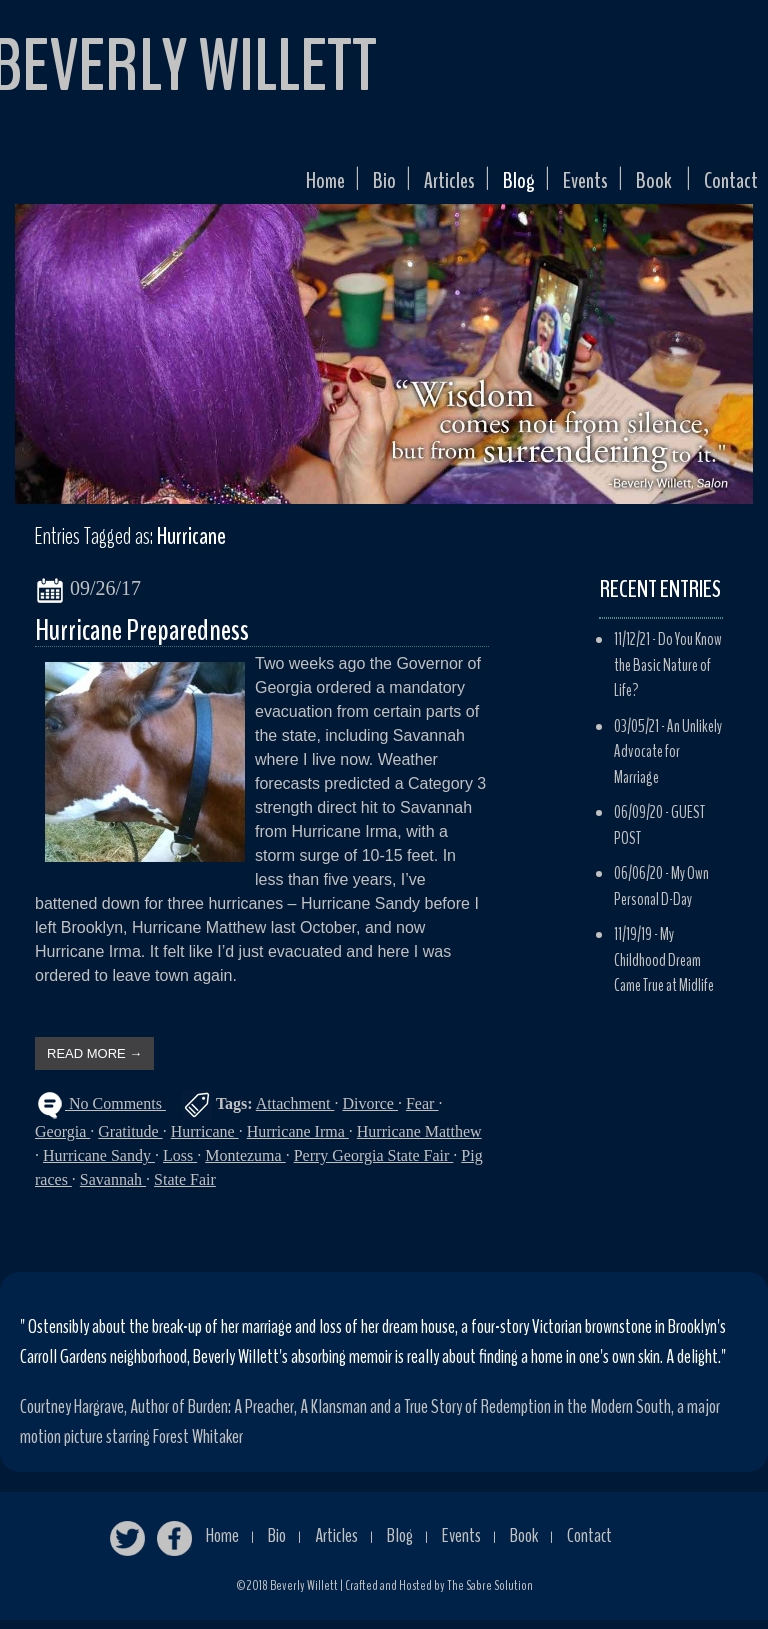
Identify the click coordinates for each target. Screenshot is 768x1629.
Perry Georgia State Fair (374, 1164)
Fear (422, 1111)
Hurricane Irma (298, 1140)
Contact (726, 186)
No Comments (115, 1111)
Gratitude (130, 1140)
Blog (490, 186)
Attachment (295, 1111)
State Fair (185, 1188)
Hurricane (205, 1140)
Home (276, 186)
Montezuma (245, 1164)
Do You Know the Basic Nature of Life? (668, 674)
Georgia (62, 1140)
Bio (341, 186)
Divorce (370, 1111)
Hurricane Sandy (99, 1164)
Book (641, 186)
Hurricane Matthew (419, 1140)
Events (565, 186)
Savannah (113, 1188)
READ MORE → (94, 1061)
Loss (180, 1164)
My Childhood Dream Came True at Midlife (664, 969)
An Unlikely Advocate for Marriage (668, 760)
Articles (413, 186)
